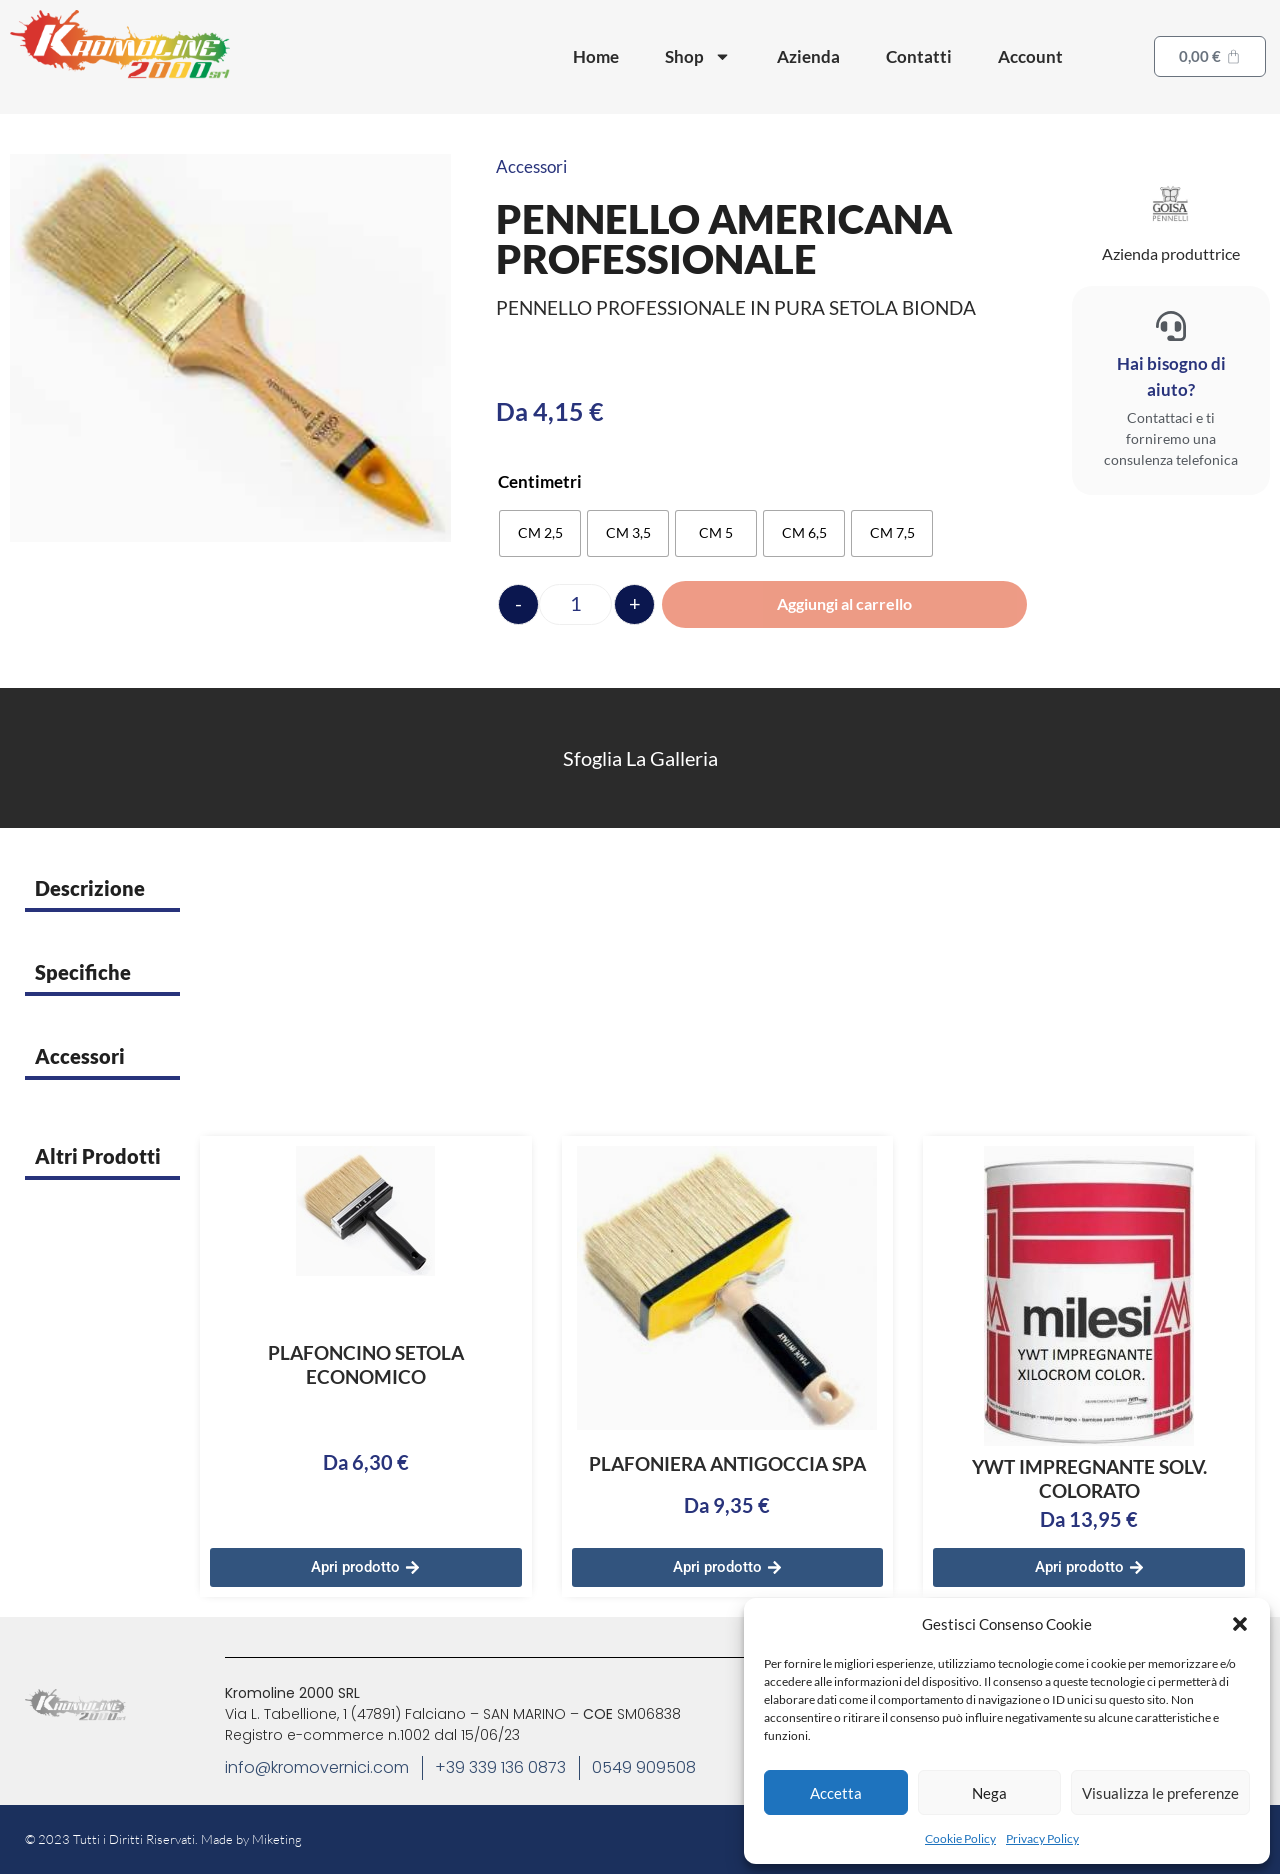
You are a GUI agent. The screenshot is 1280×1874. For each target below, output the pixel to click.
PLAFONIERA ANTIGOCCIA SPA (727, 1463)
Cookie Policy (960, 1838)
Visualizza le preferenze (1160, 1793)
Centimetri (540, 481)
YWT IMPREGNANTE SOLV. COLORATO (1089, 1478)
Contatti (919, 56)
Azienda (808, 56)
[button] (1240, 1624)
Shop (698, 56)
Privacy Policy (1042, 1838)
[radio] (540, 533)
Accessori (531, 166)
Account (1030, 56)
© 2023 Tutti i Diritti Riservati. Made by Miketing (163, 1839)
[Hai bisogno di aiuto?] (1171, 326)
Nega (989, 1793)
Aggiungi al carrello (844, 603)
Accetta (836, 1793)
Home (596, 56)
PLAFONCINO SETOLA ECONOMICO (366, 1364)
